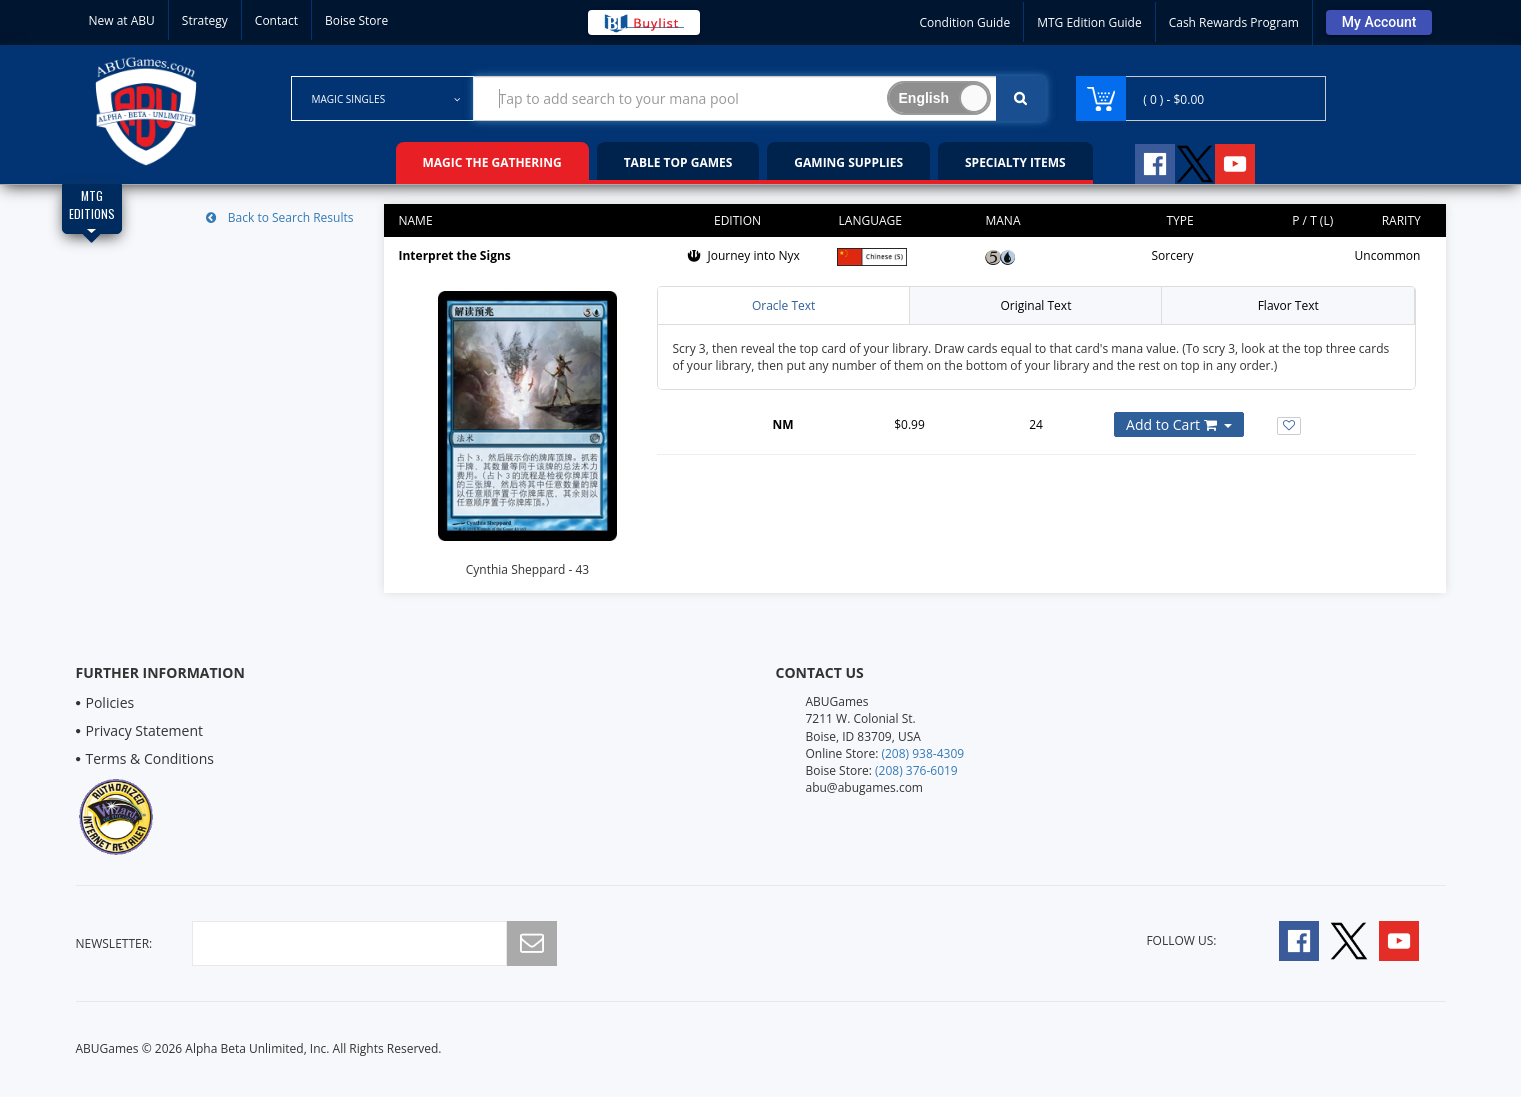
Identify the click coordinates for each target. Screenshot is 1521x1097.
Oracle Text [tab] (783, 305)
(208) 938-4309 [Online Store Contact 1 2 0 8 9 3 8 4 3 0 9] (922, 753)
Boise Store (356, 20)
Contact (276, 20)
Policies (110, 702)
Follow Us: (1181, 940)
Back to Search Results (280, 217)
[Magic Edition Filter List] (92, 209)
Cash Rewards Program (1234, 22)
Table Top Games (678, 162)
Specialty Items (1015, 162)
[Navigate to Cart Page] (1201, 98)
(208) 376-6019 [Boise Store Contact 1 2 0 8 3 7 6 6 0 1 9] (916, 770)
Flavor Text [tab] (1288, 305)
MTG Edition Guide (1089, 22)
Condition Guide (964, 22)
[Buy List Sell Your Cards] (644, 22)
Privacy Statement (145, 730)
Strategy (205, 20)
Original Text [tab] (1035, 305)
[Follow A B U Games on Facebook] (1141, 161)
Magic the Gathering (492, 162)
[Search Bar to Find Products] (760, 98)
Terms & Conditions (150, 758)
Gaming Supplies (848, 162)
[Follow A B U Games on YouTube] (1248, 161)
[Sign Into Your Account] (1379, 22)
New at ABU (122, 20)
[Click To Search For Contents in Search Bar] (1021, 98)
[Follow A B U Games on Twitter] (1195, 161)
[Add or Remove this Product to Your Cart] (1179, 424)
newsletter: (114, 943)
